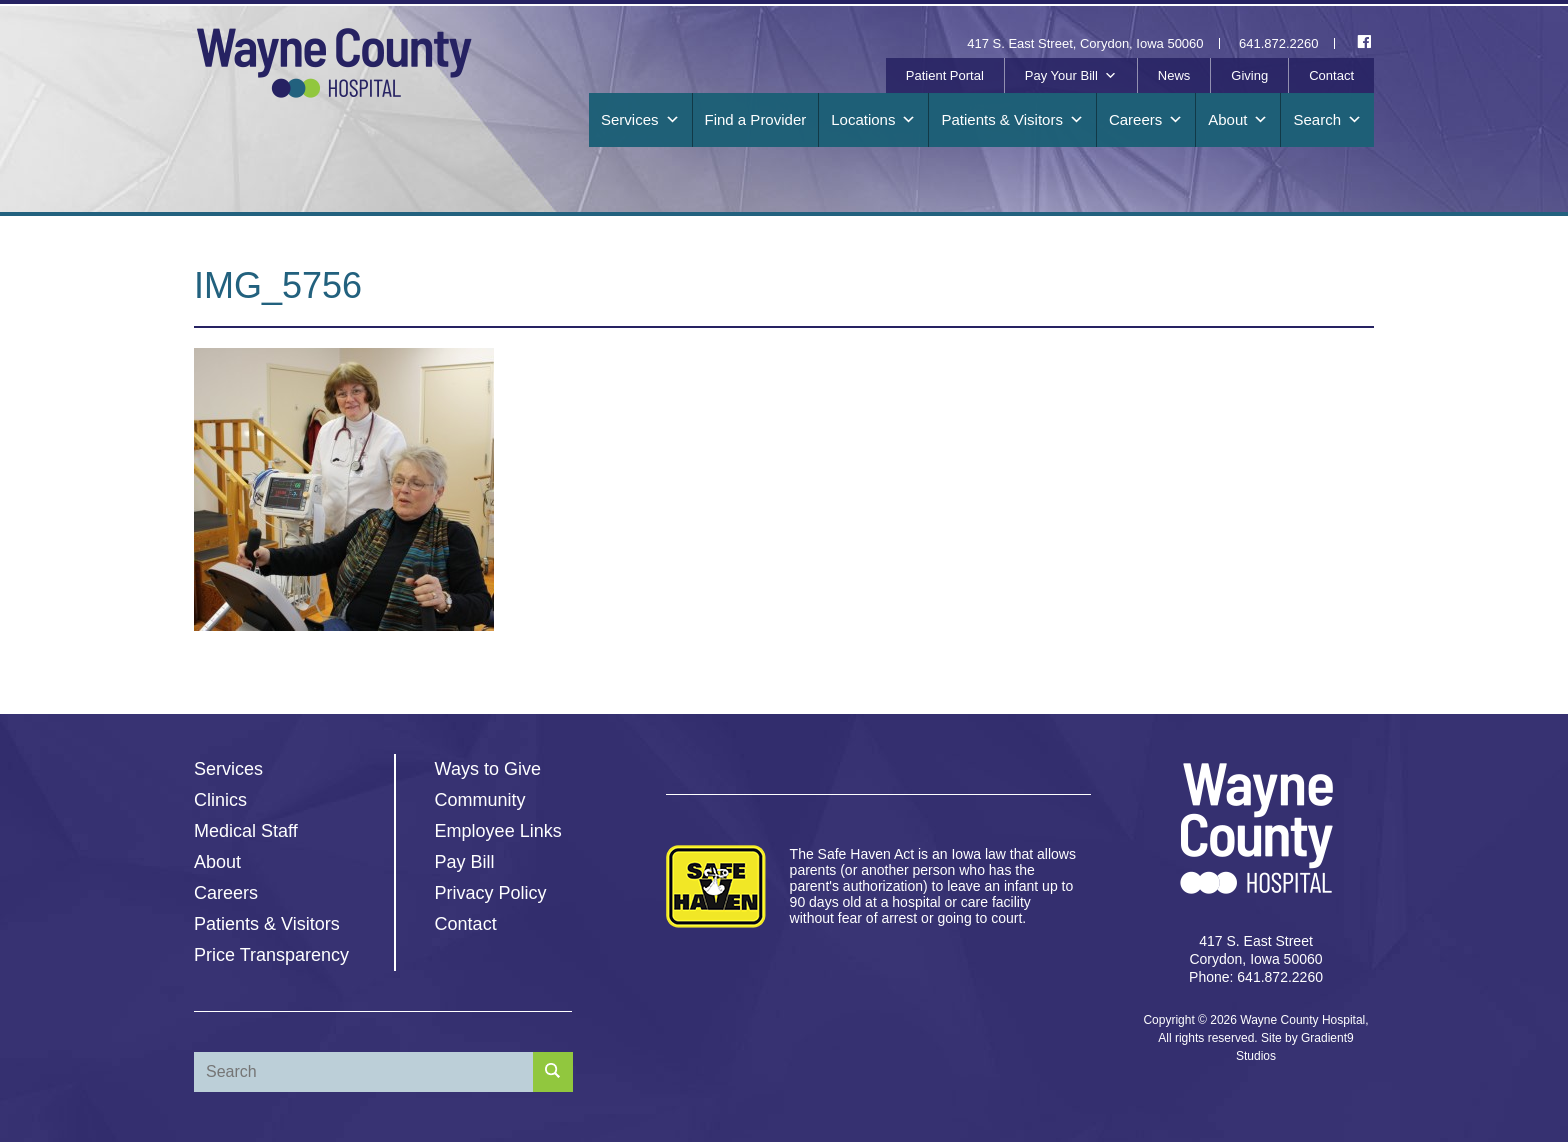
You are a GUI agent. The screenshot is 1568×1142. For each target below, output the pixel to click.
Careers (1146, 120)
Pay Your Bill (1071, 76)
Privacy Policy (491, 893)
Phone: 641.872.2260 (1256, 977)
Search (1327, 120)
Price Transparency (271, 955)
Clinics (220, 800)
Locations (873, 120)
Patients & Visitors (1012, 120)
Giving (1249, 75)
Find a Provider (756, 119)
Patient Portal (945, 75)
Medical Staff (246, 831)
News (1174, 75)
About (1238, 120)
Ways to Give (488, 769)
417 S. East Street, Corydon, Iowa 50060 (1085, 43)
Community (480, 800)
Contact (1331, 75)
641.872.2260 (1279, 43)
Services (640, 120)
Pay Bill (465, 862)
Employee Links (498, 831)
